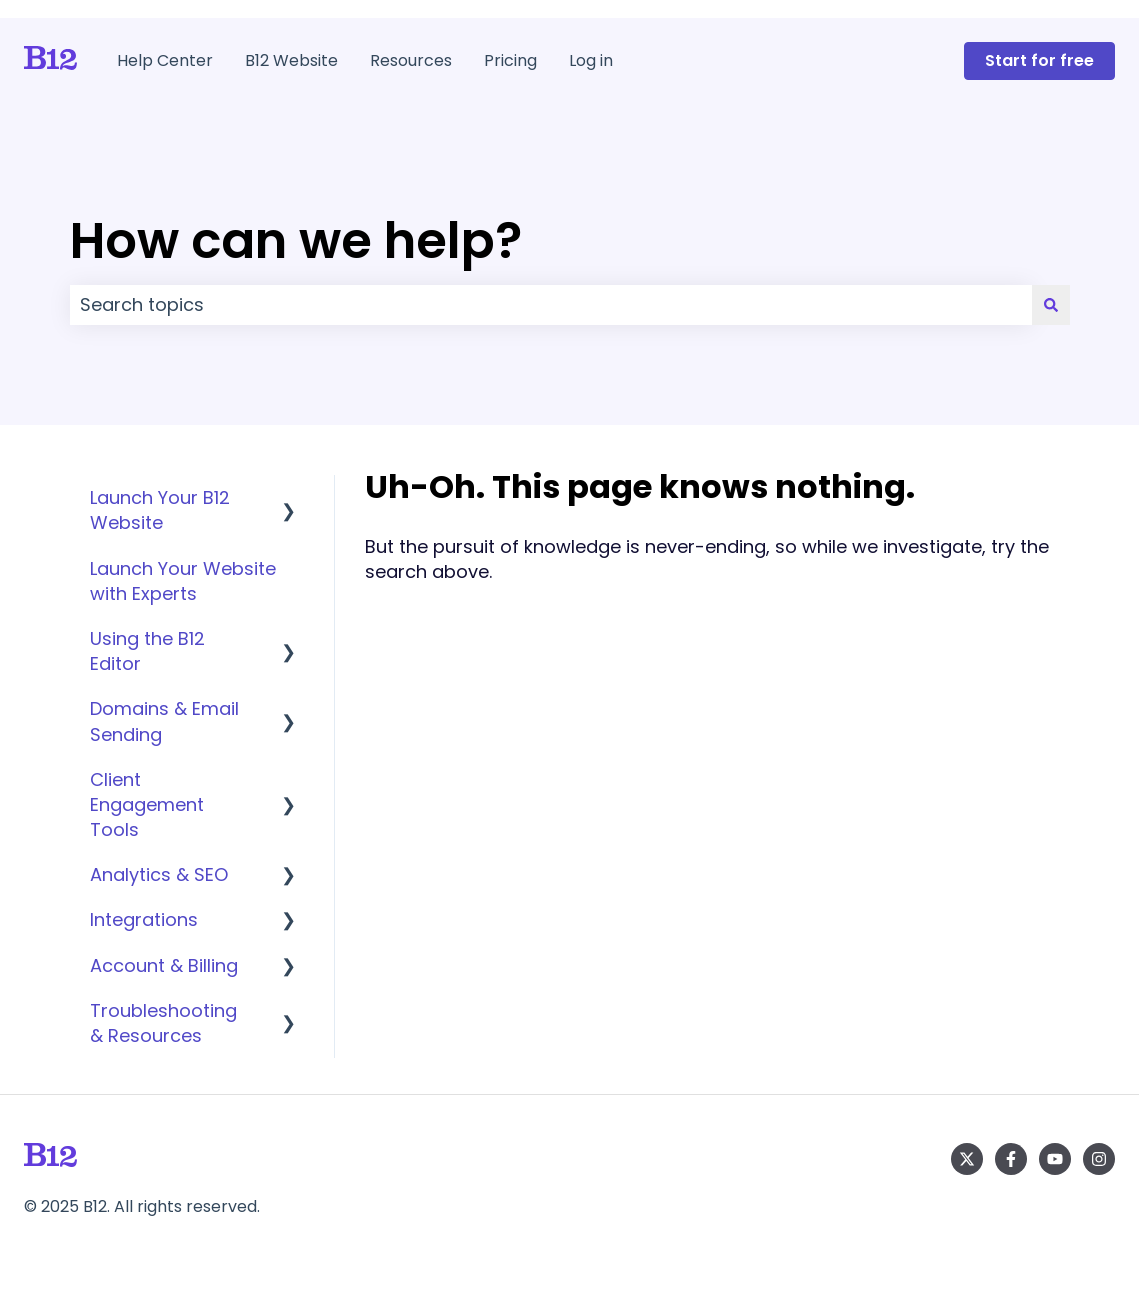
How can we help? (296, 241)
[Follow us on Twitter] (967, 1159)
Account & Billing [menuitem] (164, 965)
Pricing (510, 61)
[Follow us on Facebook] (1011, 1159)
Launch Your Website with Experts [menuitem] (183, 581)
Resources (411, 61)
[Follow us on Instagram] (1099, 1159)
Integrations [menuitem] (144, 919)
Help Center (165, 61)
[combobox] (551, 305)
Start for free (1039, 60)
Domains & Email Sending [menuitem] (164, 721)
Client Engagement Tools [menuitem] (147, 804)
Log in (591, 61)
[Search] (1051, 305)
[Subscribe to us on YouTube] (1055, 1159)
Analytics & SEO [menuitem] (159, 874)
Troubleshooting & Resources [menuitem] (163, 1023)
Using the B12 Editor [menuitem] (147, 651)
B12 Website (291, 61)
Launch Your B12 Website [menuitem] (160, 510)
